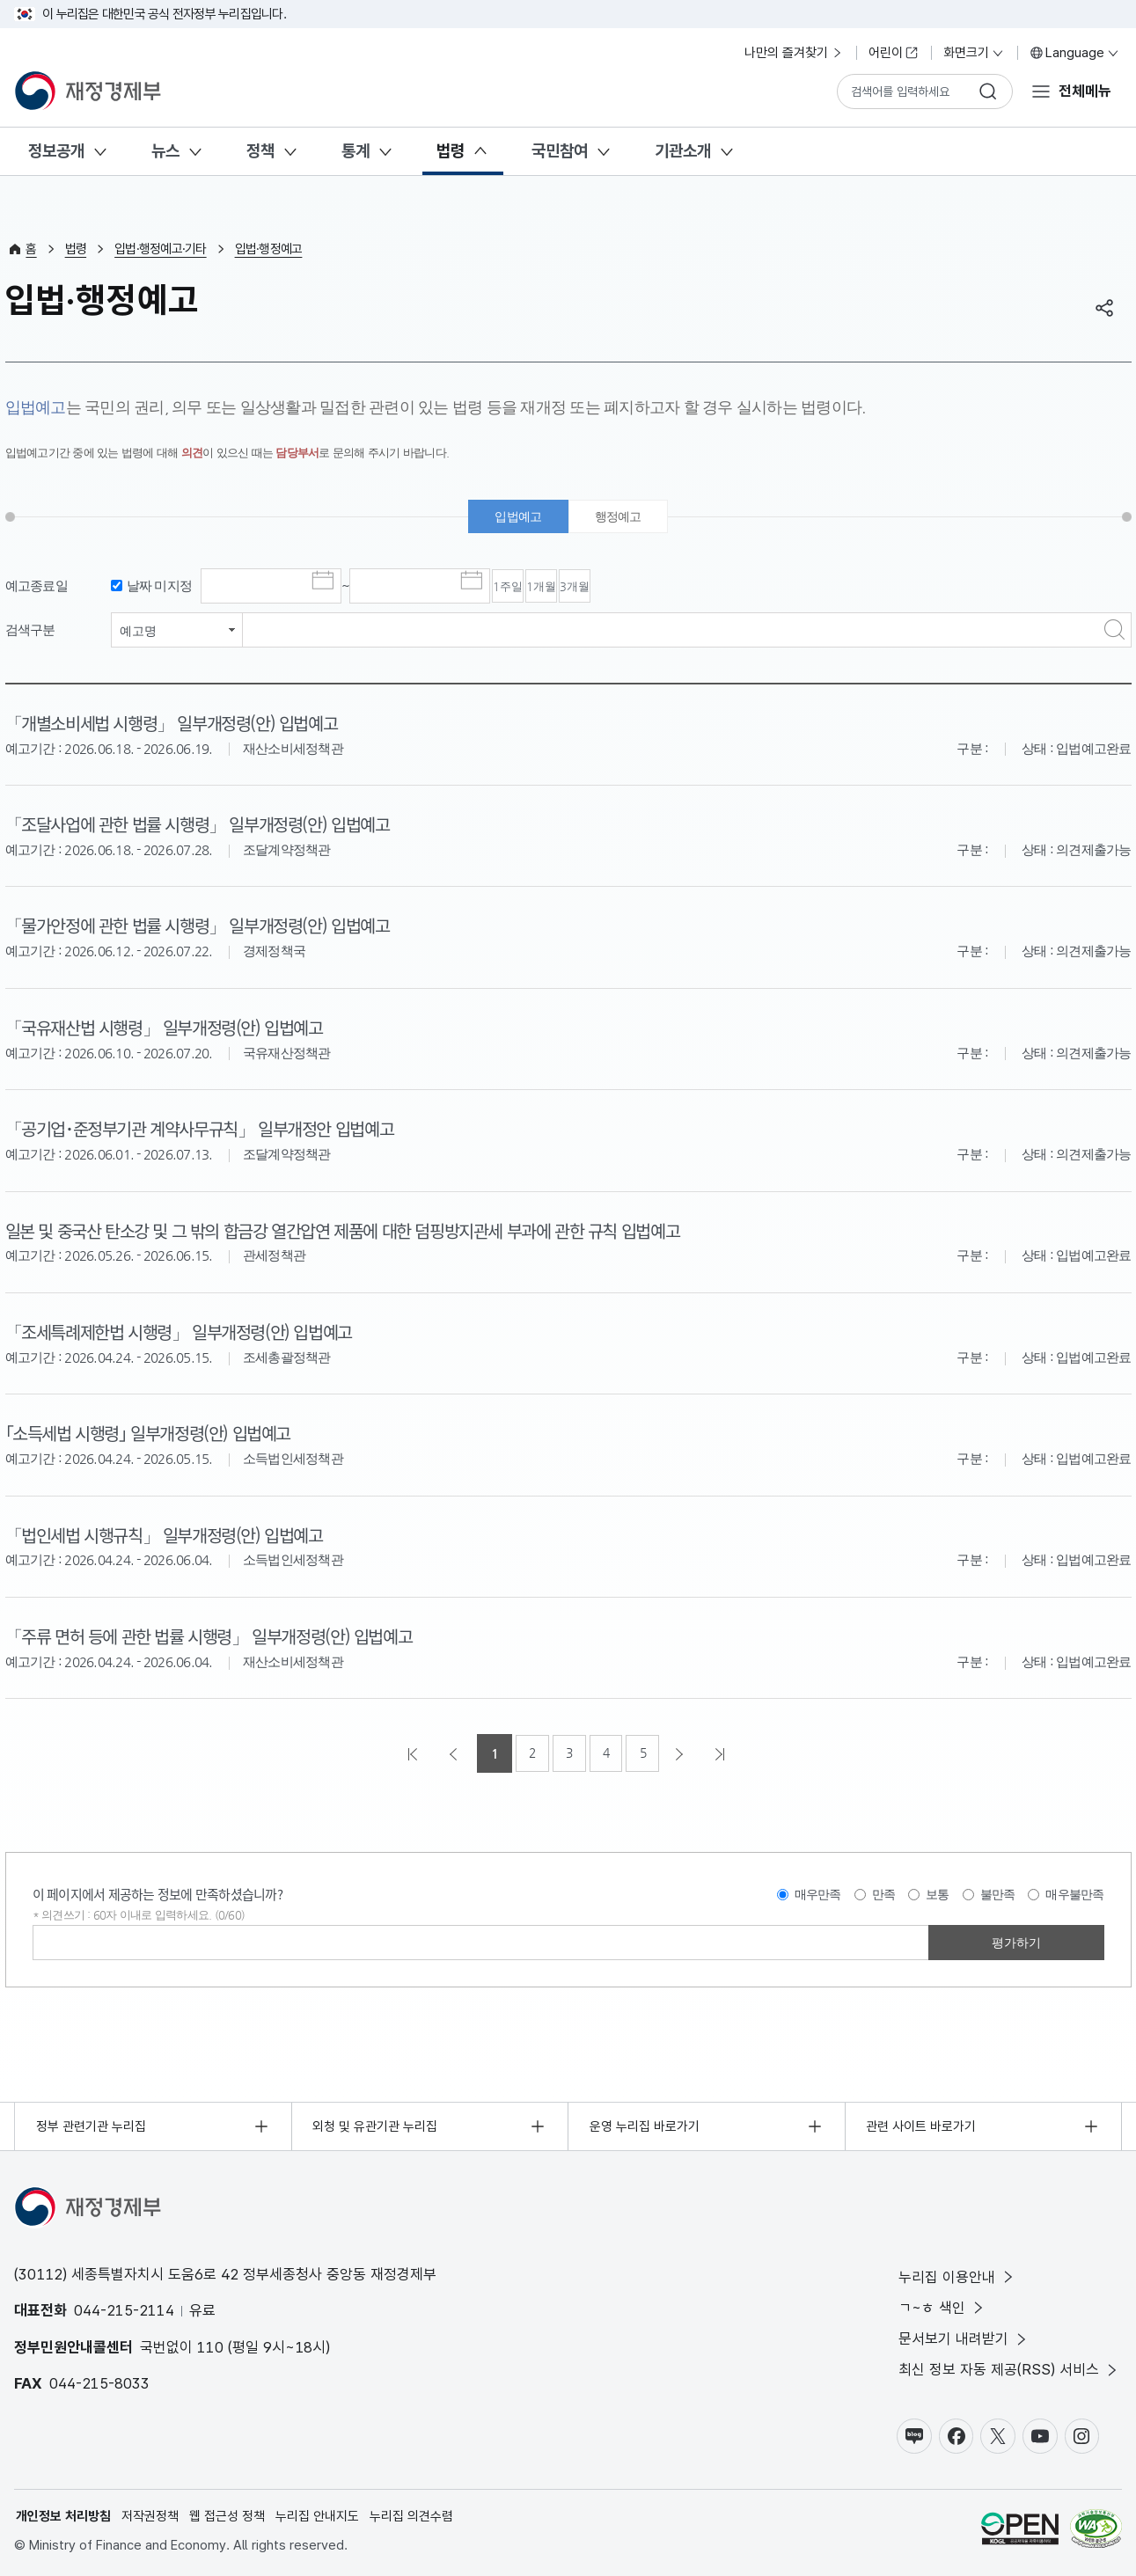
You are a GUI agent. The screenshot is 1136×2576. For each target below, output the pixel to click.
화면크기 (974, 53)
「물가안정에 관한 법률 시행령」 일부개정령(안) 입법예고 (206, 926)
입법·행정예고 (269, 249)
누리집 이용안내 (957, 2274)
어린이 (893, 53)
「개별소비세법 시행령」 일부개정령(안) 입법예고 (180, 725)
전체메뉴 (1085, 90)
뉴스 (165, 151)
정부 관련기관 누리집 (91, 2124)
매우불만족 (1074, 1891)
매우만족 (818, 1891)
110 (210, 2344)
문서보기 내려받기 (964, 2337)
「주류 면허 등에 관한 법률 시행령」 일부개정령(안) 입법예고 (218, 1633)
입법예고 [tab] (516, 517)
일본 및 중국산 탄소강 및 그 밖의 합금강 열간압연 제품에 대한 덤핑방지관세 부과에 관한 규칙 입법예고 (359, 1229)
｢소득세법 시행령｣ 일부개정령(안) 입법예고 (155, 1431)
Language (1075, 53)
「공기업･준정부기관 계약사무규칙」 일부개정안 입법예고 (209, 1129)
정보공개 (56, 151)
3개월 (671, 589)
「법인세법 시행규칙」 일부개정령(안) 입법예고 (172, 1532)
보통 (937, 1891)
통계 (355, 151)
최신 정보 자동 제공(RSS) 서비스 (1009, 2369)
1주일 (527, 589)
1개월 (599, 589)
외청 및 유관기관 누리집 (375, 2124)
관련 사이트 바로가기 (922, 2124)
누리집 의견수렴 (411, 2515)
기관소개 (683, 151)
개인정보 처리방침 (63, 2515)
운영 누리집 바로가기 (645, 2124)
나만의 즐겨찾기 (794, 53)
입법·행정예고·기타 (160, 249)
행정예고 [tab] (621, 517)
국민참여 (559, 151)
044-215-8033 (99, 2381)
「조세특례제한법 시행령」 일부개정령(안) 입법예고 (187, 1330)
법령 (450, 151)
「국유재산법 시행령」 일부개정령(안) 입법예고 (172, 1027)
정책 (260, 151)
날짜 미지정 (160, 587)
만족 (884, 1891)
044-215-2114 (124, 2308)
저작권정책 (150, 2515)
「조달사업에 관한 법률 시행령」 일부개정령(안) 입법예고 (206, 825)
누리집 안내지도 (317, 2515)
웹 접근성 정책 (227, 2515)
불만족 (997, 1891)
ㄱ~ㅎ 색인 (942, 2306)
